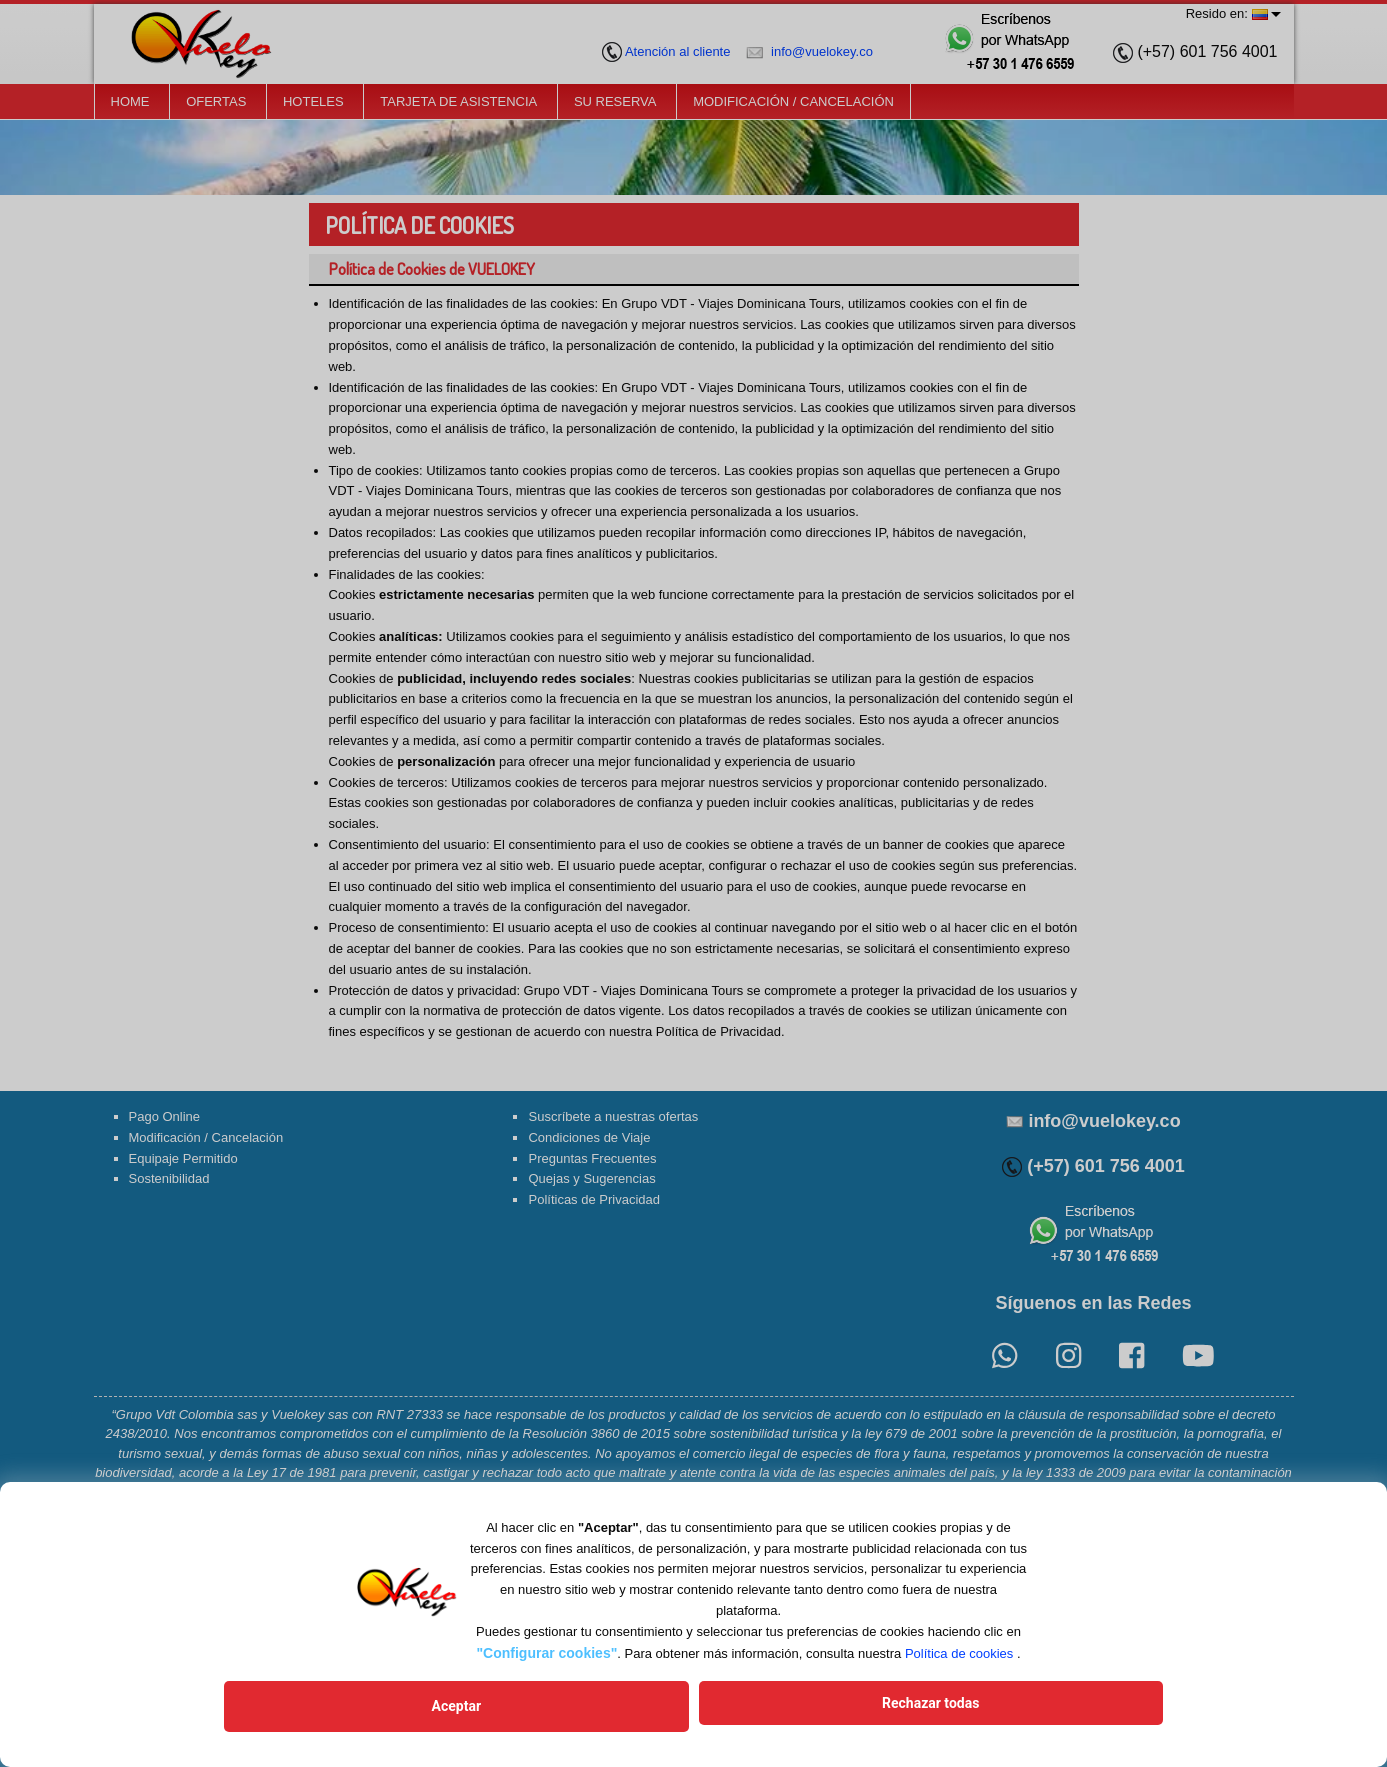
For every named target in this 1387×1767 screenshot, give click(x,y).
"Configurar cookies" (546, 1661)
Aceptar (554, 1710)
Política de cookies (959, 1661)
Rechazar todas (832, 1710)
